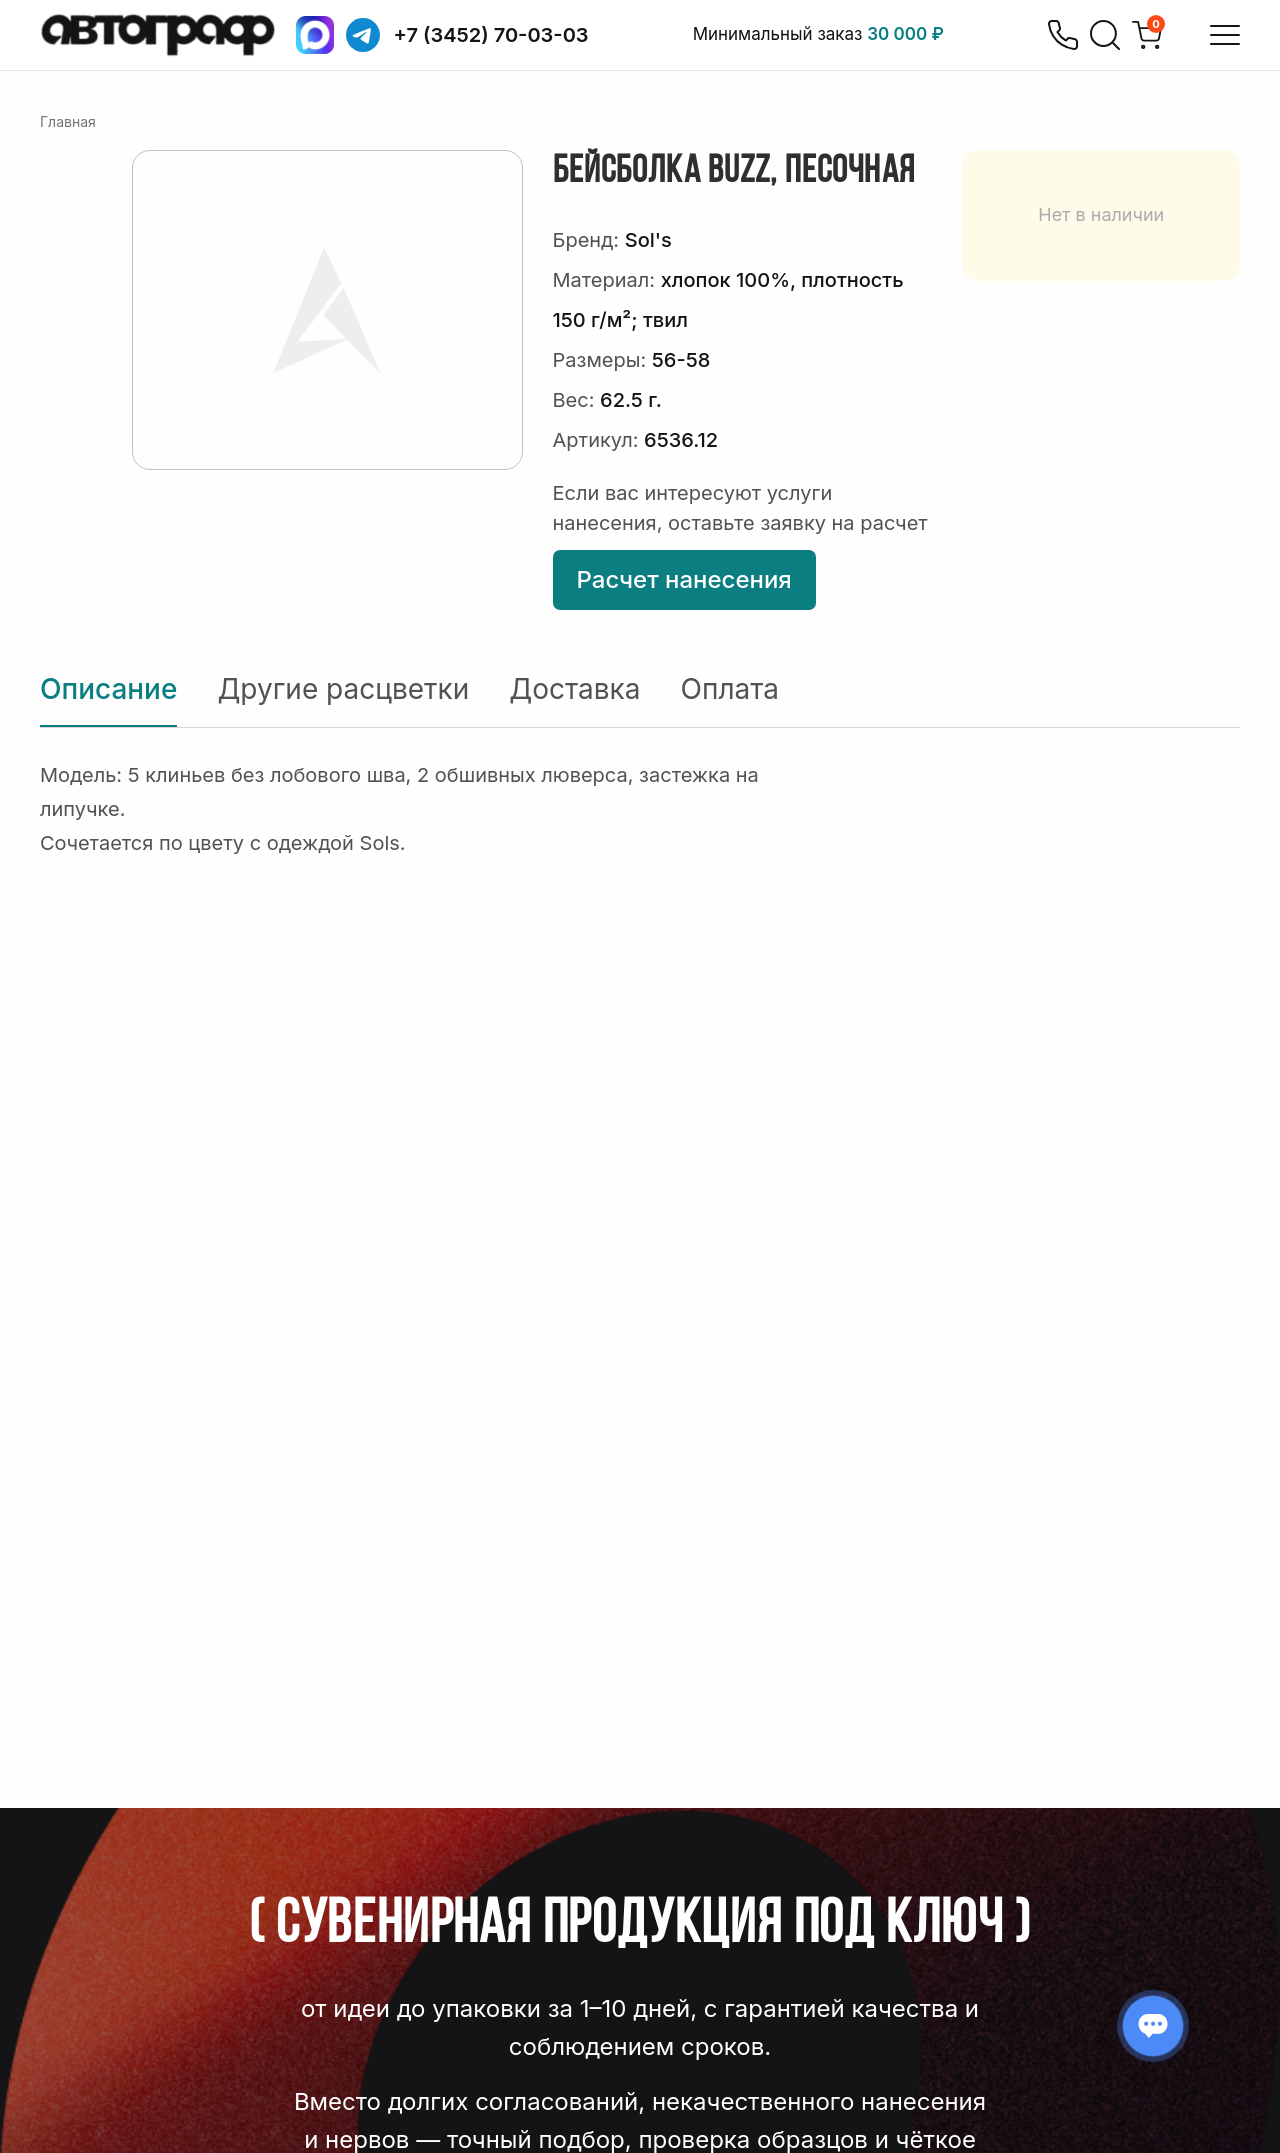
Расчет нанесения (684, 579)
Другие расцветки (343, 689)
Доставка (574, 689)
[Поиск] (1105, 35)
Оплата (730, 689)
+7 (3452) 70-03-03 (491, 35)
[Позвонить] (1063, 35)
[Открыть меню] (1225, 35)
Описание (108, 689)
